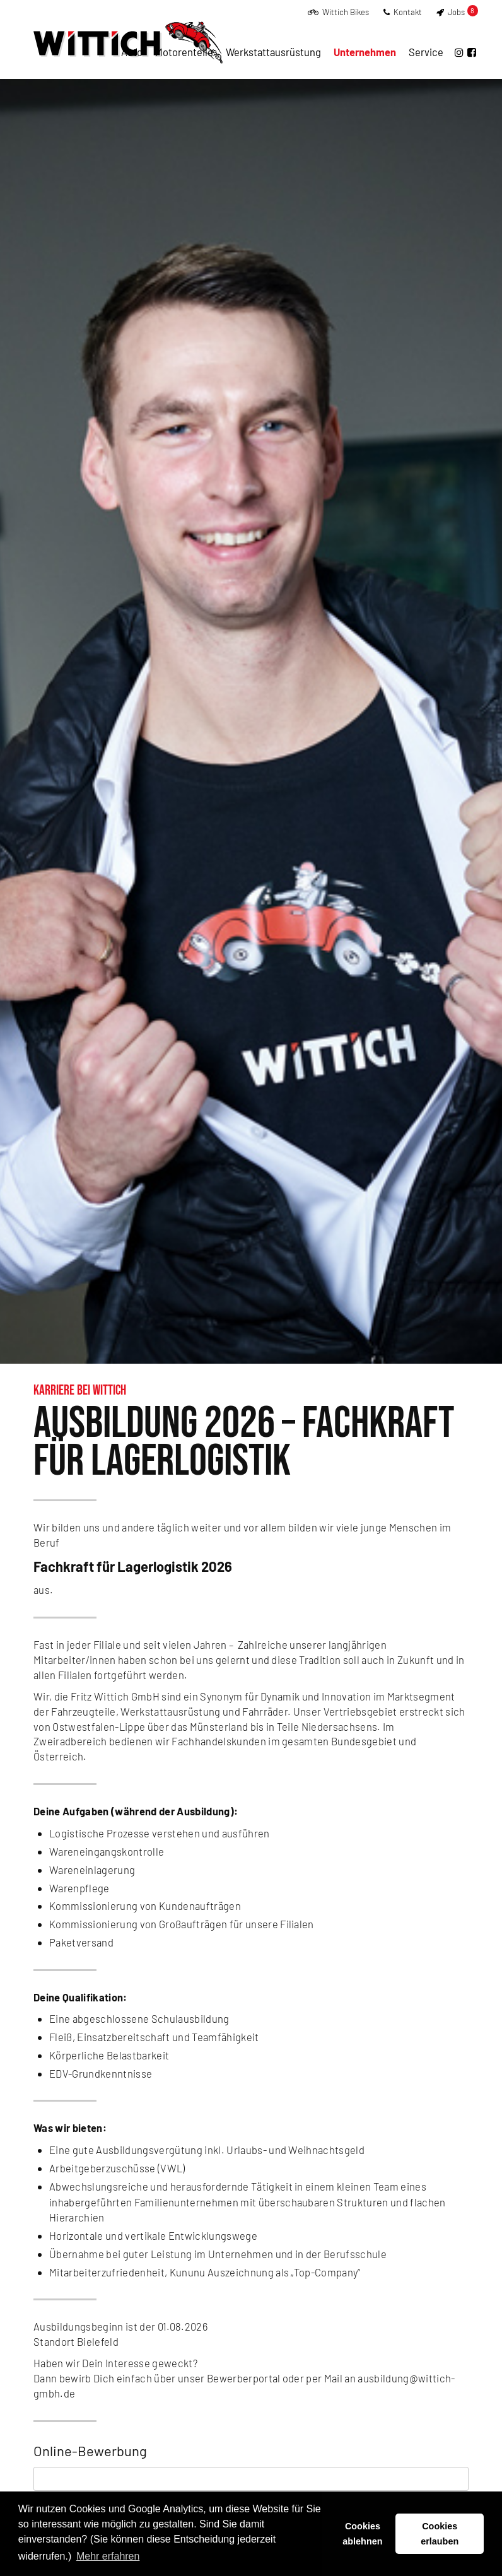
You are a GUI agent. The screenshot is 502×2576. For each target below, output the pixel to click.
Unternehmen (365, 51)
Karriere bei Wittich (79, 1390)
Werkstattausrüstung (273, 51)
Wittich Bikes (338, 12)
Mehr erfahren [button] (108, 2556)
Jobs (457, 12)
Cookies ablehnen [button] (362, 2533)
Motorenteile (184, 51)
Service (426, 51)
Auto (132, 51)
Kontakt (402, 12)
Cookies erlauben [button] (439, 2533)
